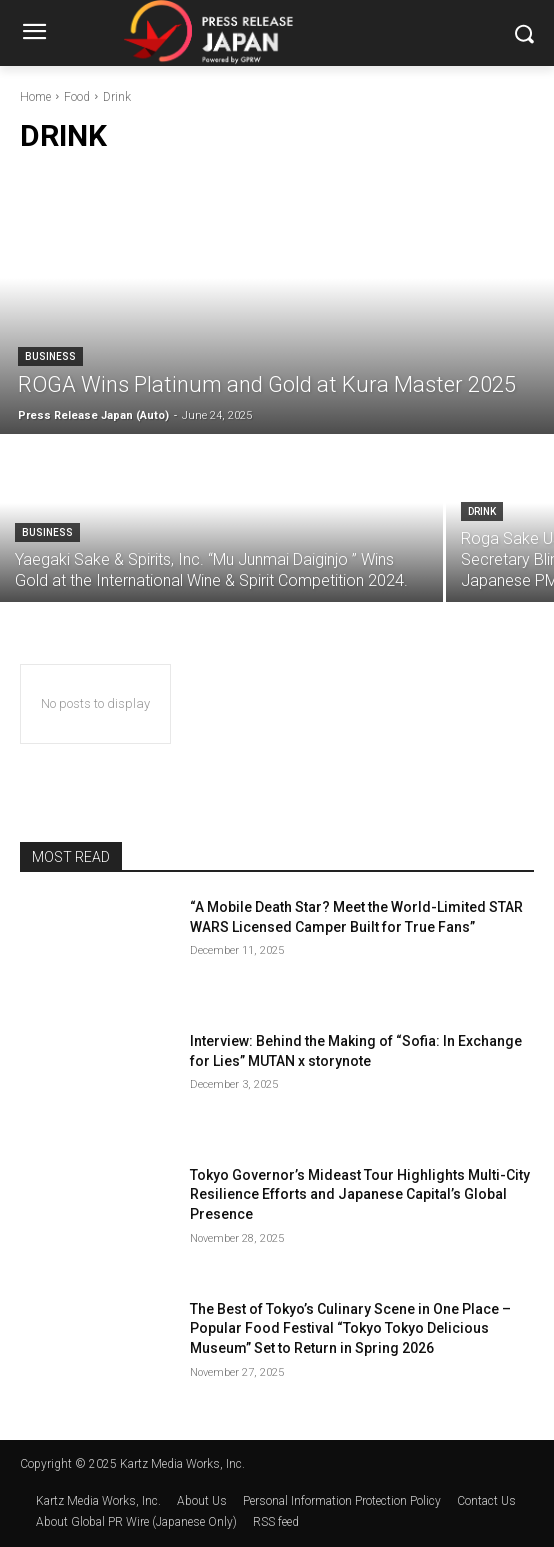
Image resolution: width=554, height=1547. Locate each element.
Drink (482, 511)
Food (77, 97)
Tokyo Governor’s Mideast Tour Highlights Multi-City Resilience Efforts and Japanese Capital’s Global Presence (360, 1194)
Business (50, 356)
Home (35, 97)
